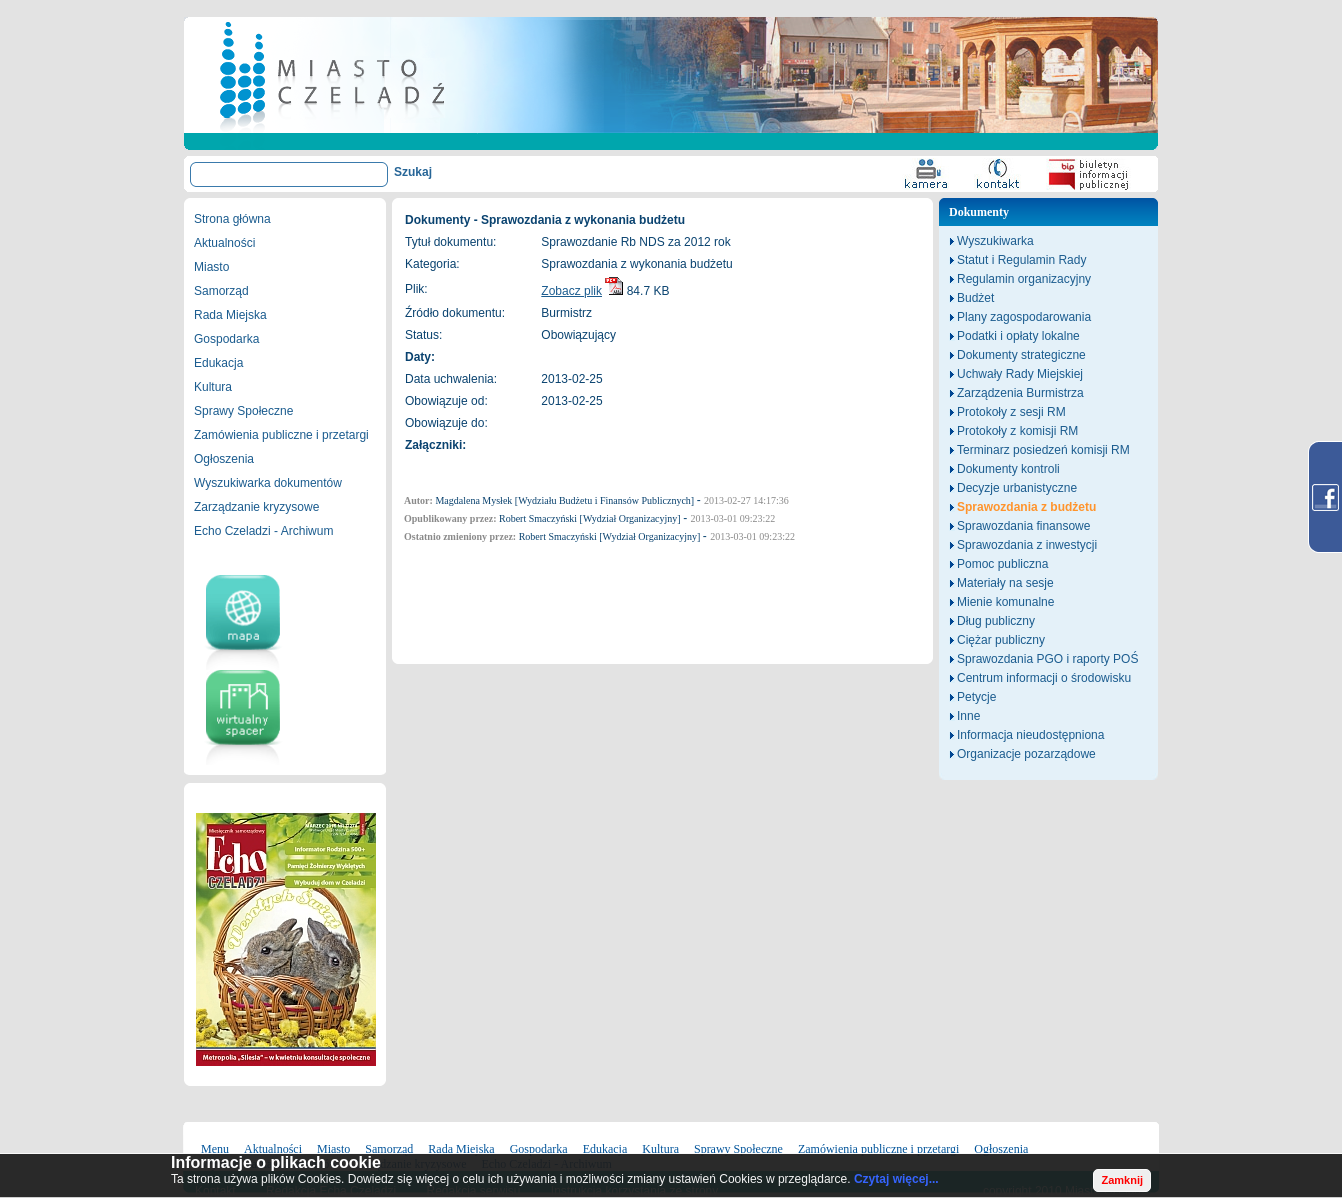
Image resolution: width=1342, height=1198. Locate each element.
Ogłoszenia (224, 459)
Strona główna (232, 219)
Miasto (211, 267)
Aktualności (224, 243)
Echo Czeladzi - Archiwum (263, 531)
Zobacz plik (571, 291)
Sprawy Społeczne (243, 411)
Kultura (213, 387)
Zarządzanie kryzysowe (256, 507)
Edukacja (218, 363)
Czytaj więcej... (896, 1179)
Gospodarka (226, 339)
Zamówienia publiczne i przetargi (281, 435)
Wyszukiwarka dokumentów (268, 483)
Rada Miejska (230, 315)
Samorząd (221, 291)
